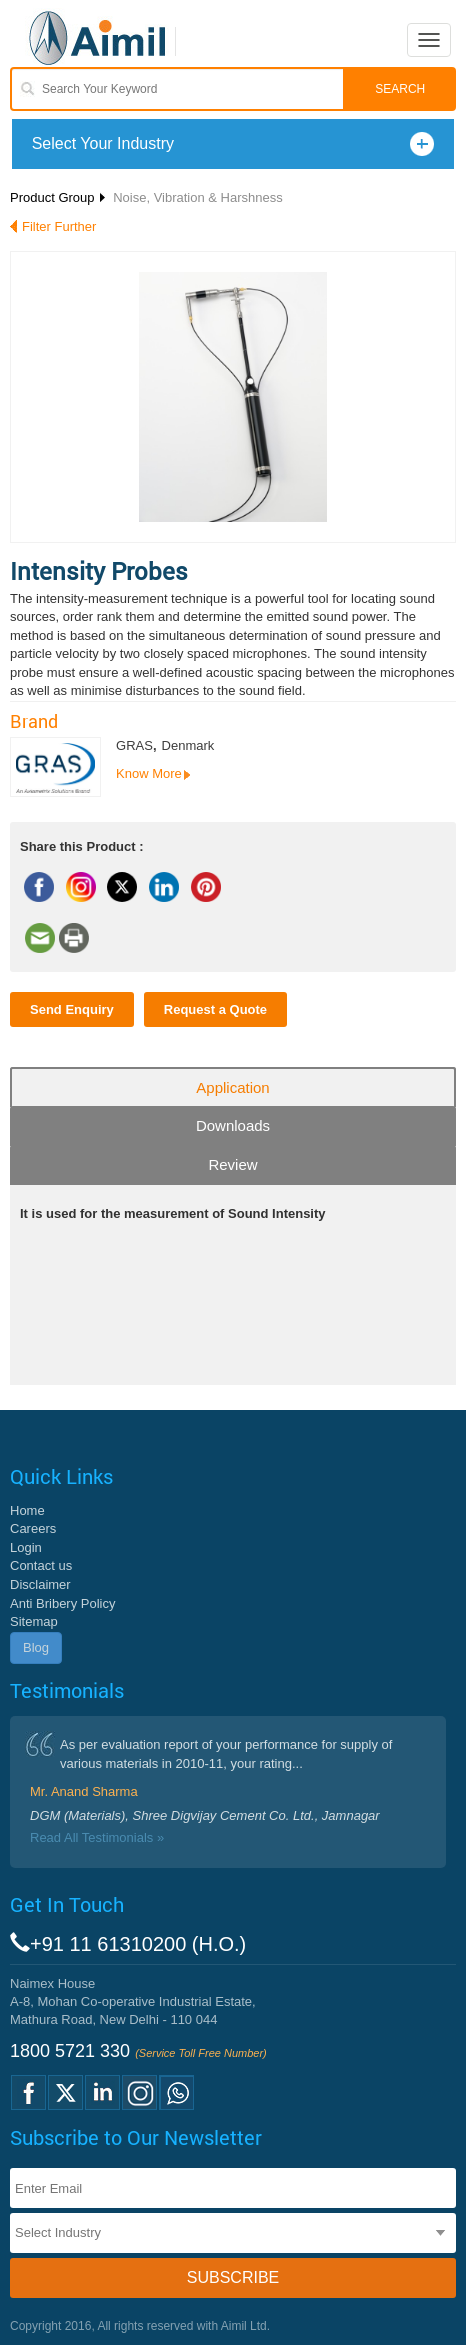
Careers (33, 1528)
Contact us (41, 1565)
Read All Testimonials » (97, 1837)
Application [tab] (232, 1087)
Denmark (188, 745)
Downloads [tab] (233, 1125)
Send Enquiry (72, 1009)
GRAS (134, 745)
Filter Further (59, 226)
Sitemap (34, 1621)
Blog (36, 1647)
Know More (149, 773)
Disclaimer (40, 1584)
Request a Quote (215, 1009)
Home (27, 1510)
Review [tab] (232, 1164)
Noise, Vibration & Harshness (198, 197)
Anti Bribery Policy (62, 1603)
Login (26, 1547)
